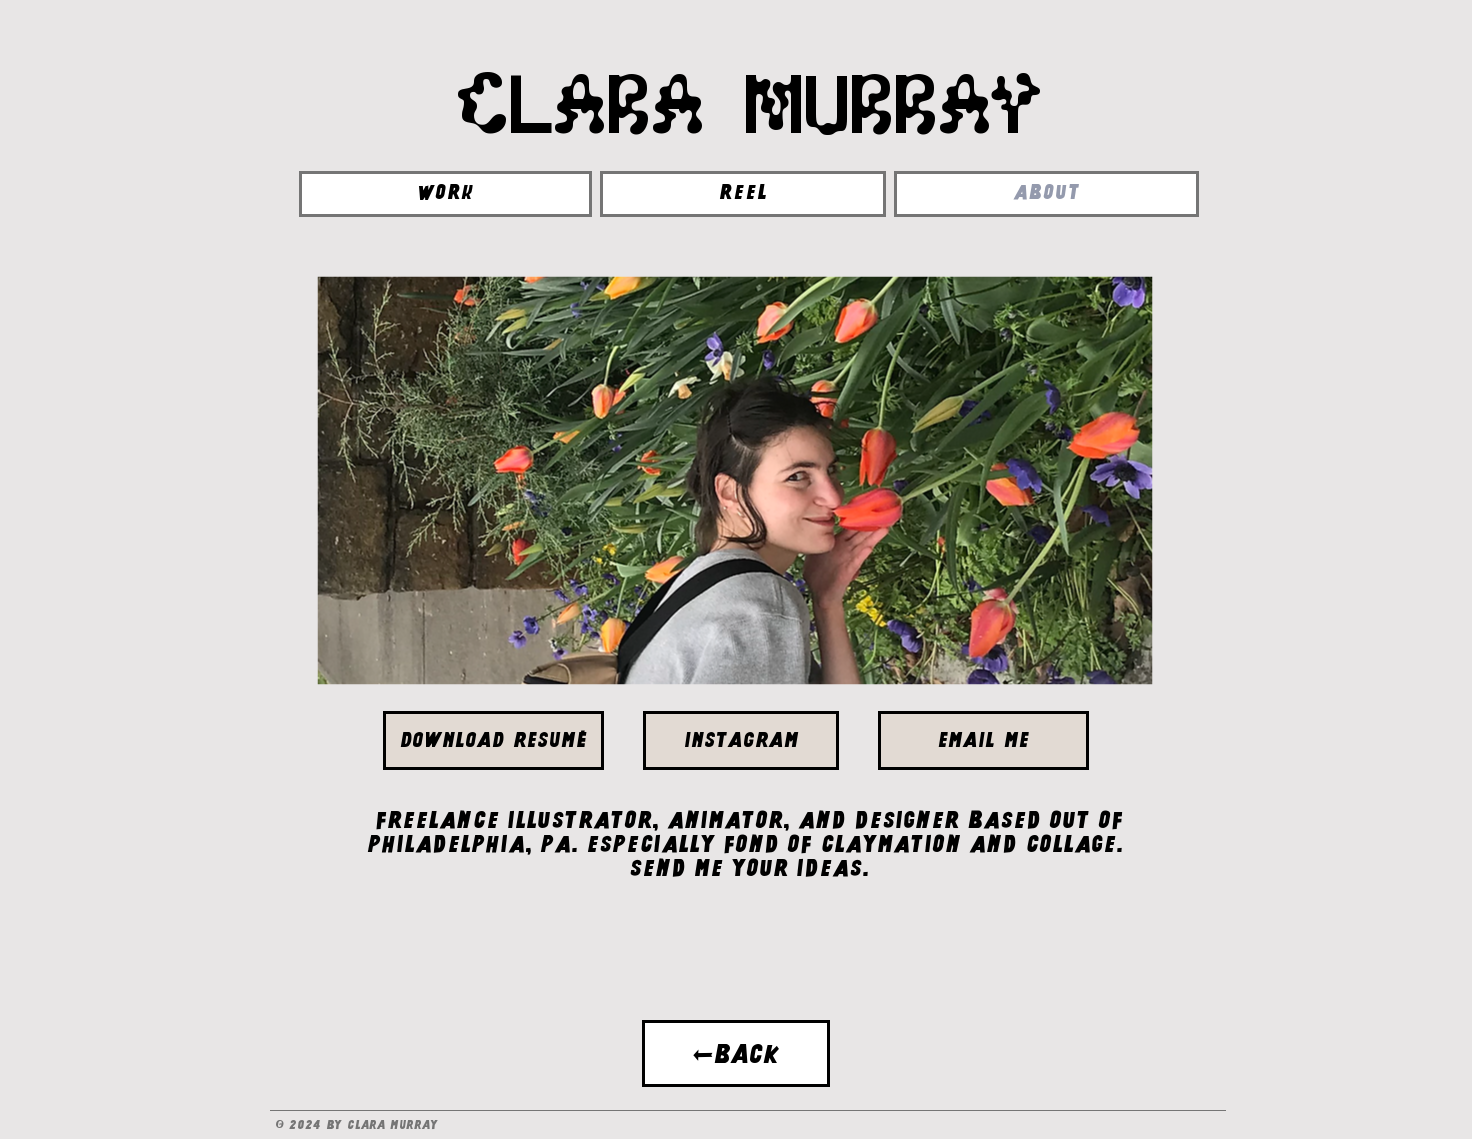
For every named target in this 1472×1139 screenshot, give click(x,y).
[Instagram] (741, 740)
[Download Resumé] (493, 740)
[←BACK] (736, 1053)
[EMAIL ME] (983, 740)
